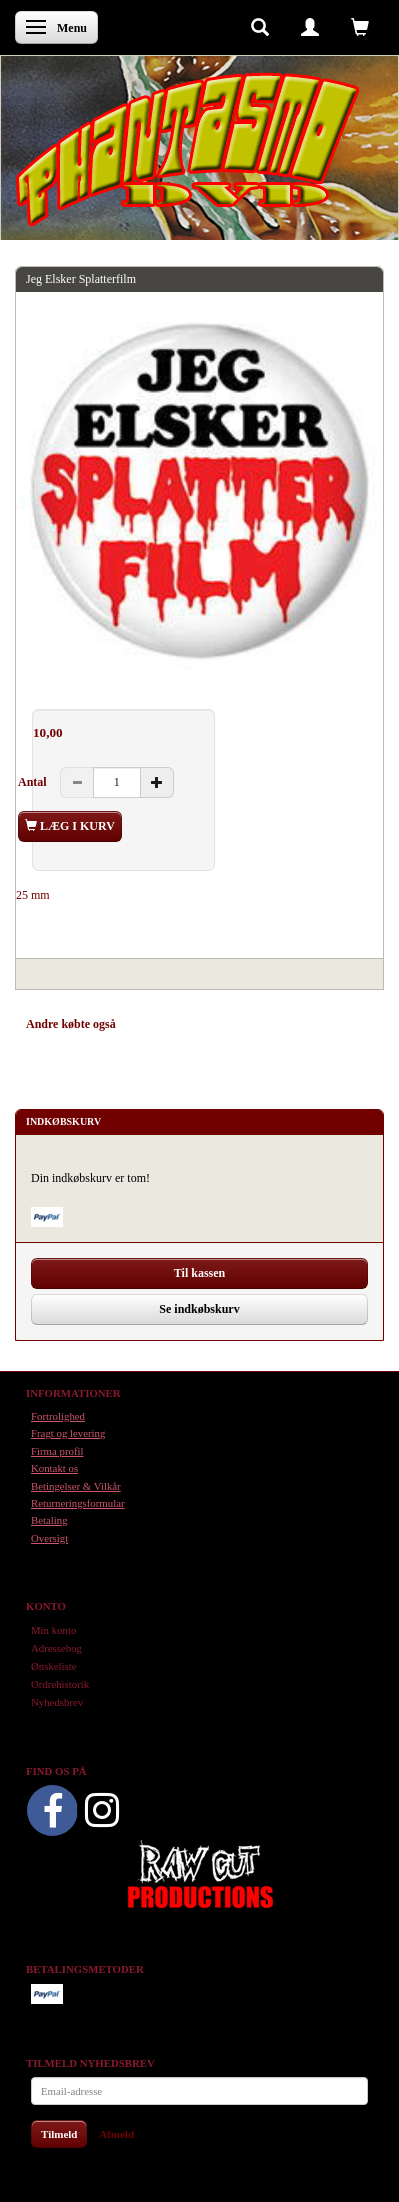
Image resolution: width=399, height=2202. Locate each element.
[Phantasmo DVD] (188, 149)
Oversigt (49, 1538)
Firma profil (57, 1451)
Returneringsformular (78, 1503)
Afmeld (116, 2134)
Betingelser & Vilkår (76, 1486)
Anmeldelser (310, 1024)
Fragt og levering (68, 1433)
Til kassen (199, 1273)
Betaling (49, 1520)
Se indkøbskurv (199, 1309)
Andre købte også (71, 1024)
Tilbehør (239, 1024)
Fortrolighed (58, 1416)
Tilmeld (59, 2134)
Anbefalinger (167, 1024)
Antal (34, 782)
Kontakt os (54, 1468)
